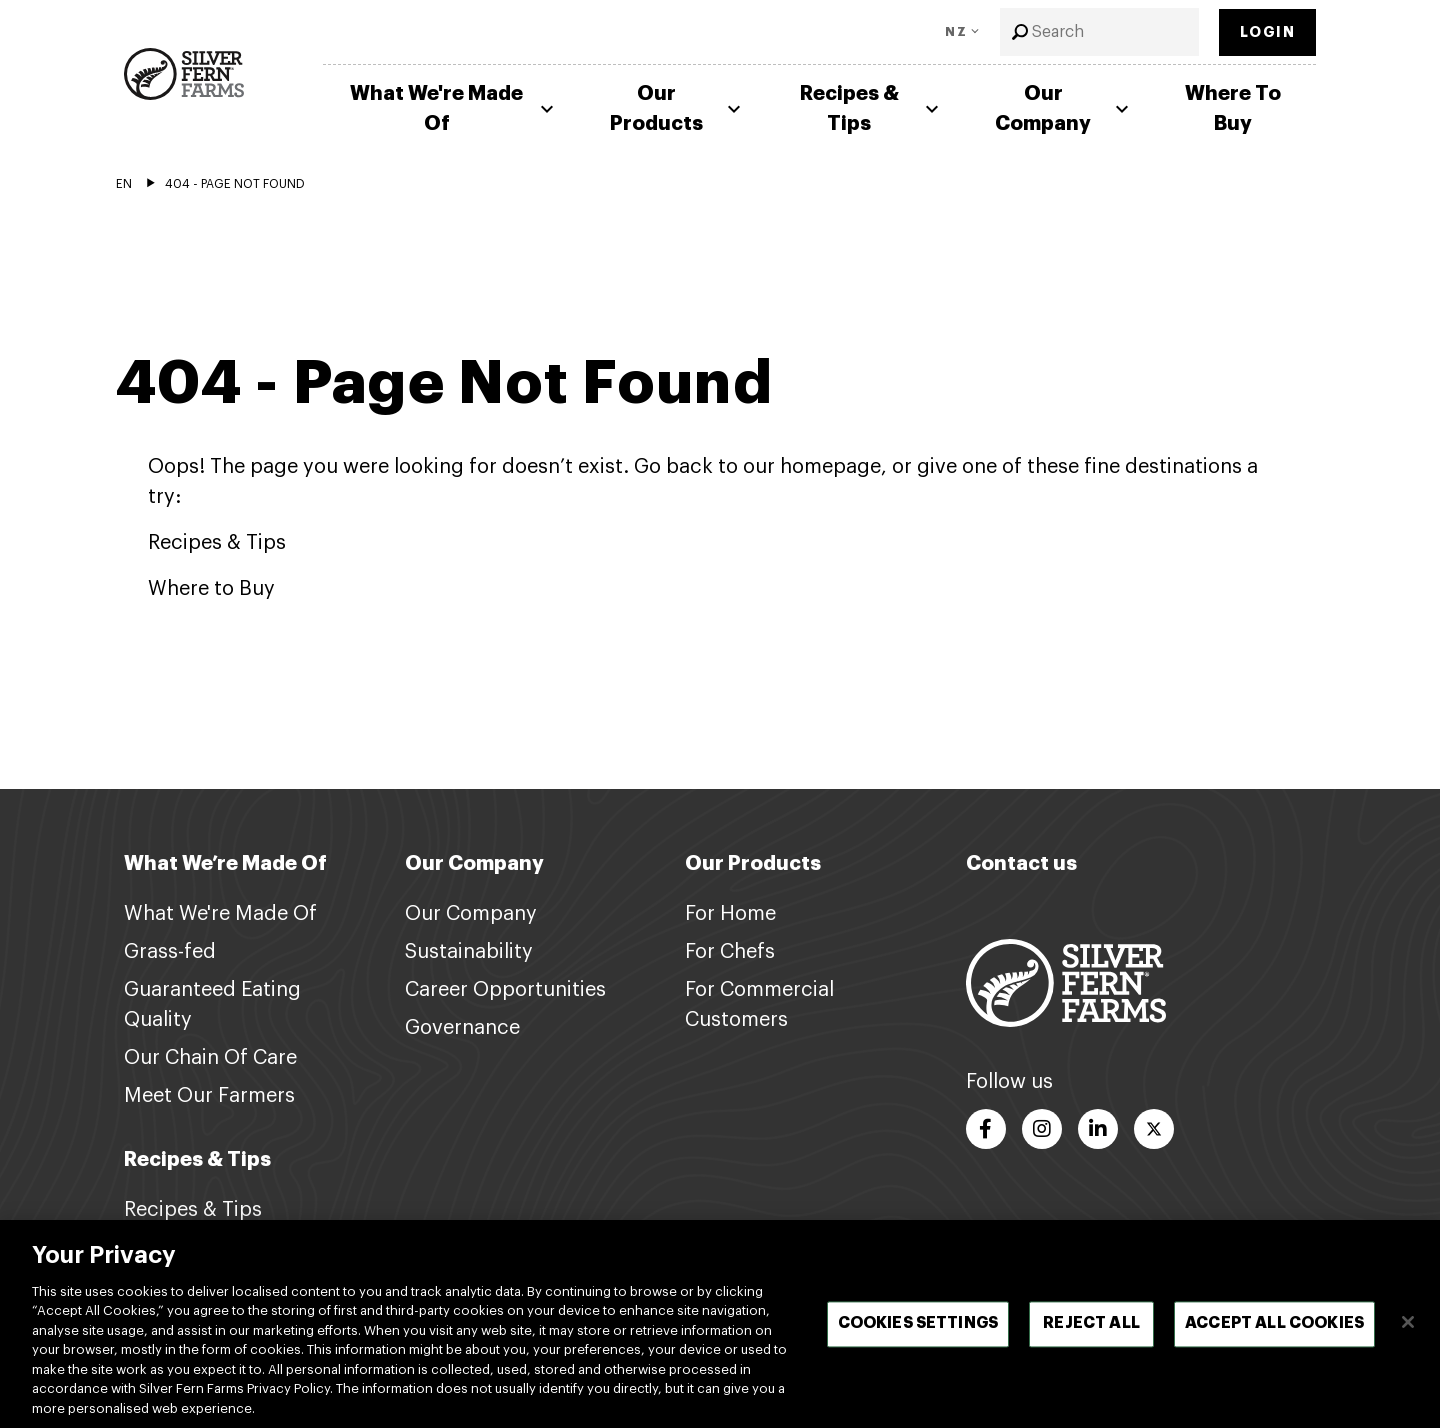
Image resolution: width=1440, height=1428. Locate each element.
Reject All (1091, 1342)
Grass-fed (170, 952)
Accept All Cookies (1274, 1342)
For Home (730, 914)
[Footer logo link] (1066, 982)
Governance (462, 1028)
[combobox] (1099, 32)
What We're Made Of (454, 108)
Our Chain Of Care (210, 1058)
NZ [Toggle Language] (956, 32)
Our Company (1064, 108)
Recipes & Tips (872, 108)
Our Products (678, 108)
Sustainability (469, 952)
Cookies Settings (918, 1342)
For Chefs (730, 952)
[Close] (1408, 1340)
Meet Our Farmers (209, 1096)
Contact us (1021, 863)
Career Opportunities (505, 990)
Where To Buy (1233, 108)
